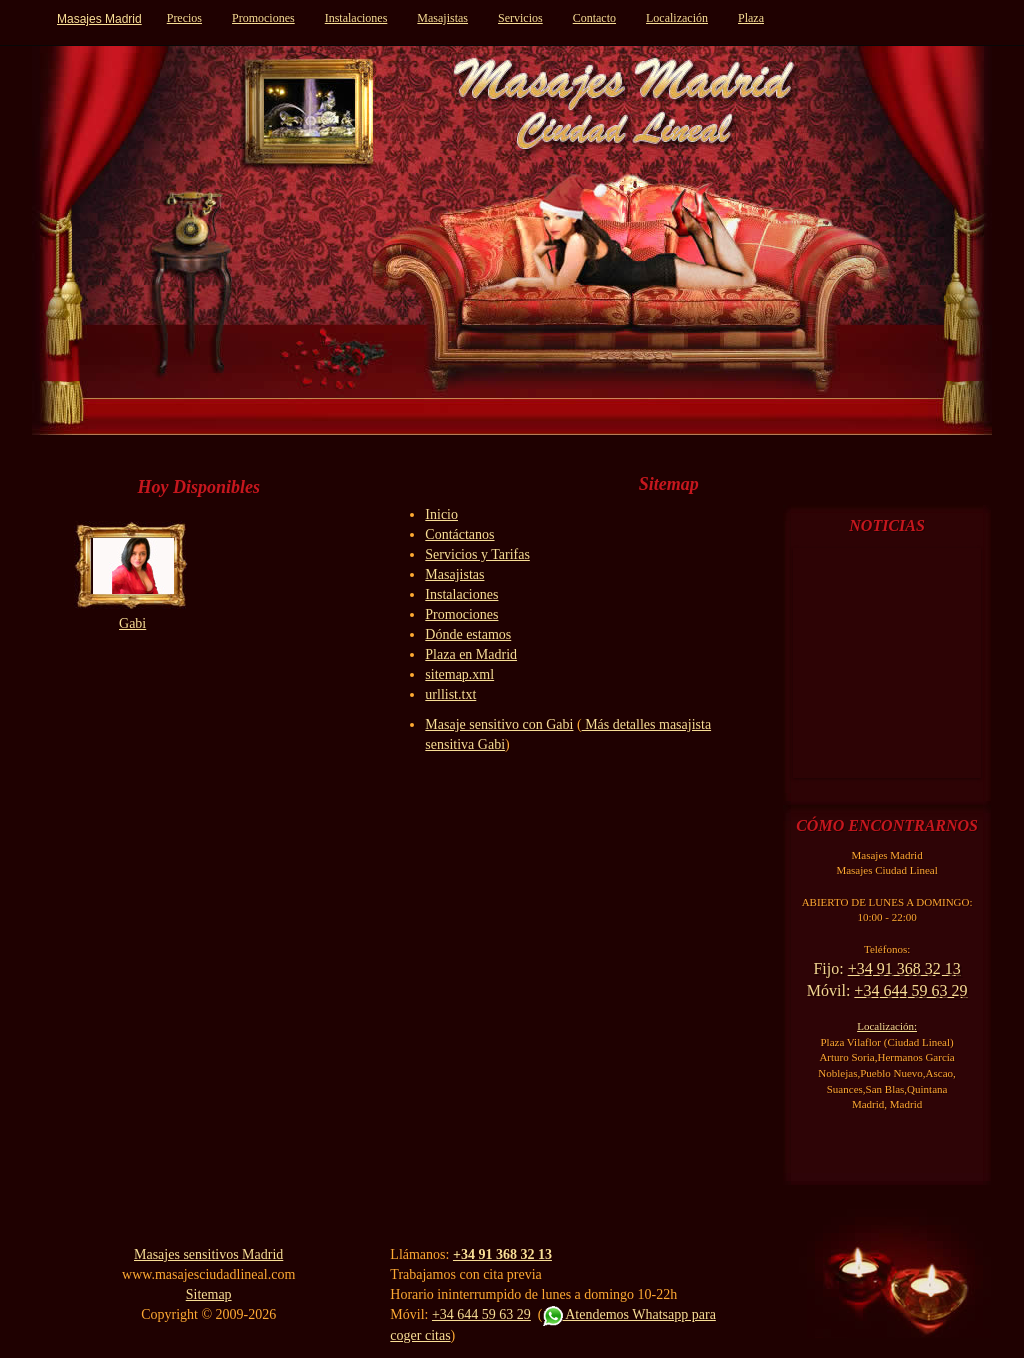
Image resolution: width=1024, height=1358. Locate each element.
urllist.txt (450, 694)
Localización (677, 18)
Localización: (887, 1026)
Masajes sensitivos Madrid (208, 1254)
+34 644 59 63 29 (481, 1314)
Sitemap (209, 1294)
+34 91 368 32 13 (502, 1254)
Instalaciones (356, 18)
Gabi (132, 623)
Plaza (751, 18)
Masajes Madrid (99, 19)
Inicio (441, 514)
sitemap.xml (459, 674)
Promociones (263, 18)
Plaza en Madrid (471, 654)
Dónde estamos (468, 634)
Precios (184, 18)
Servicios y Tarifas (477, 554)
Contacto (594, 18)
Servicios (520, 18)
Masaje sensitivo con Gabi (499, 724)
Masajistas (442, 18)
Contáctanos (459, 534)
